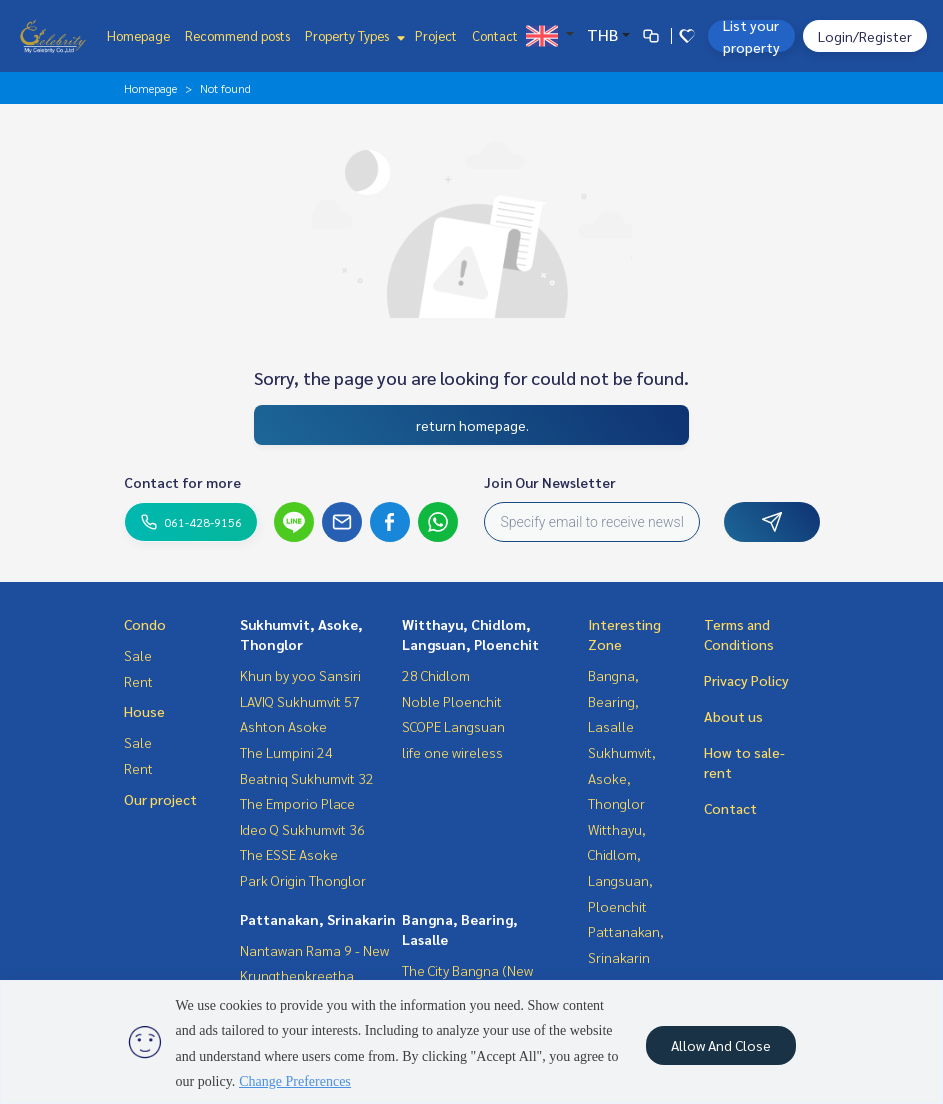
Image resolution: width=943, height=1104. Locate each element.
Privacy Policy (746, 680)
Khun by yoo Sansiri (300, 675)
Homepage (138, 35)
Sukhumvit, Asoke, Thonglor (622, 777)
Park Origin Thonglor (303, 880)
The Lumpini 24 (286, 752)
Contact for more (182, 482)
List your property (751, 36)
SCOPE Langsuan (453, 726)
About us (733, 716)
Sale (138, 655)
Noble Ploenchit (452, 701)
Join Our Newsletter (550, 482)
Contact (495, 35)
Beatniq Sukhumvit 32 (307, 778)
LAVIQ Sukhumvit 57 (300, 701)
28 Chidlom (436, 675)
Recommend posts (237, 35)
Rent (138, 681)
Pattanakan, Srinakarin (318, 919)
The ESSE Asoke (289, 854)
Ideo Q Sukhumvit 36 (302, 829)
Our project (160, 799)
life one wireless (452, 752)
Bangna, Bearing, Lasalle (613, 700)
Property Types (352, 35)
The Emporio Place (297, 803)
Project (436, 35)
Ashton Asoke (283, 726)
